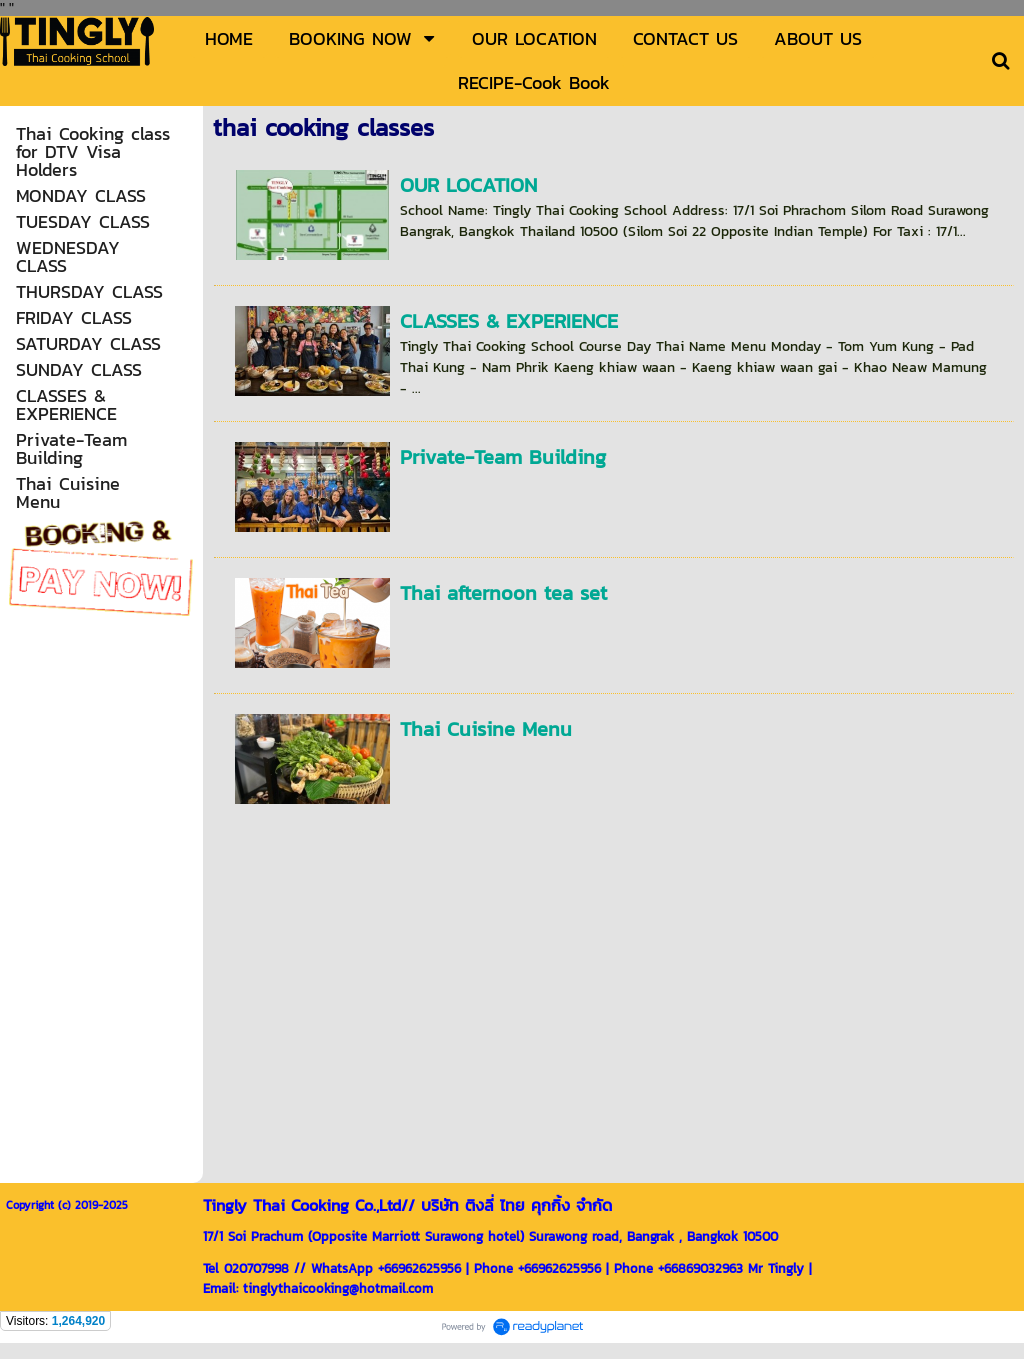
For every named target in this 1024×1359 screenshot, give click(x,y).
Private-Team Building (503, 457)
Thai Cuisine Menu (486, 729)
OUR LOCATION (468, 185)
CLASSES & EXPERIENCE (509, 321)
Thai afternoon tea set (503, 593)
